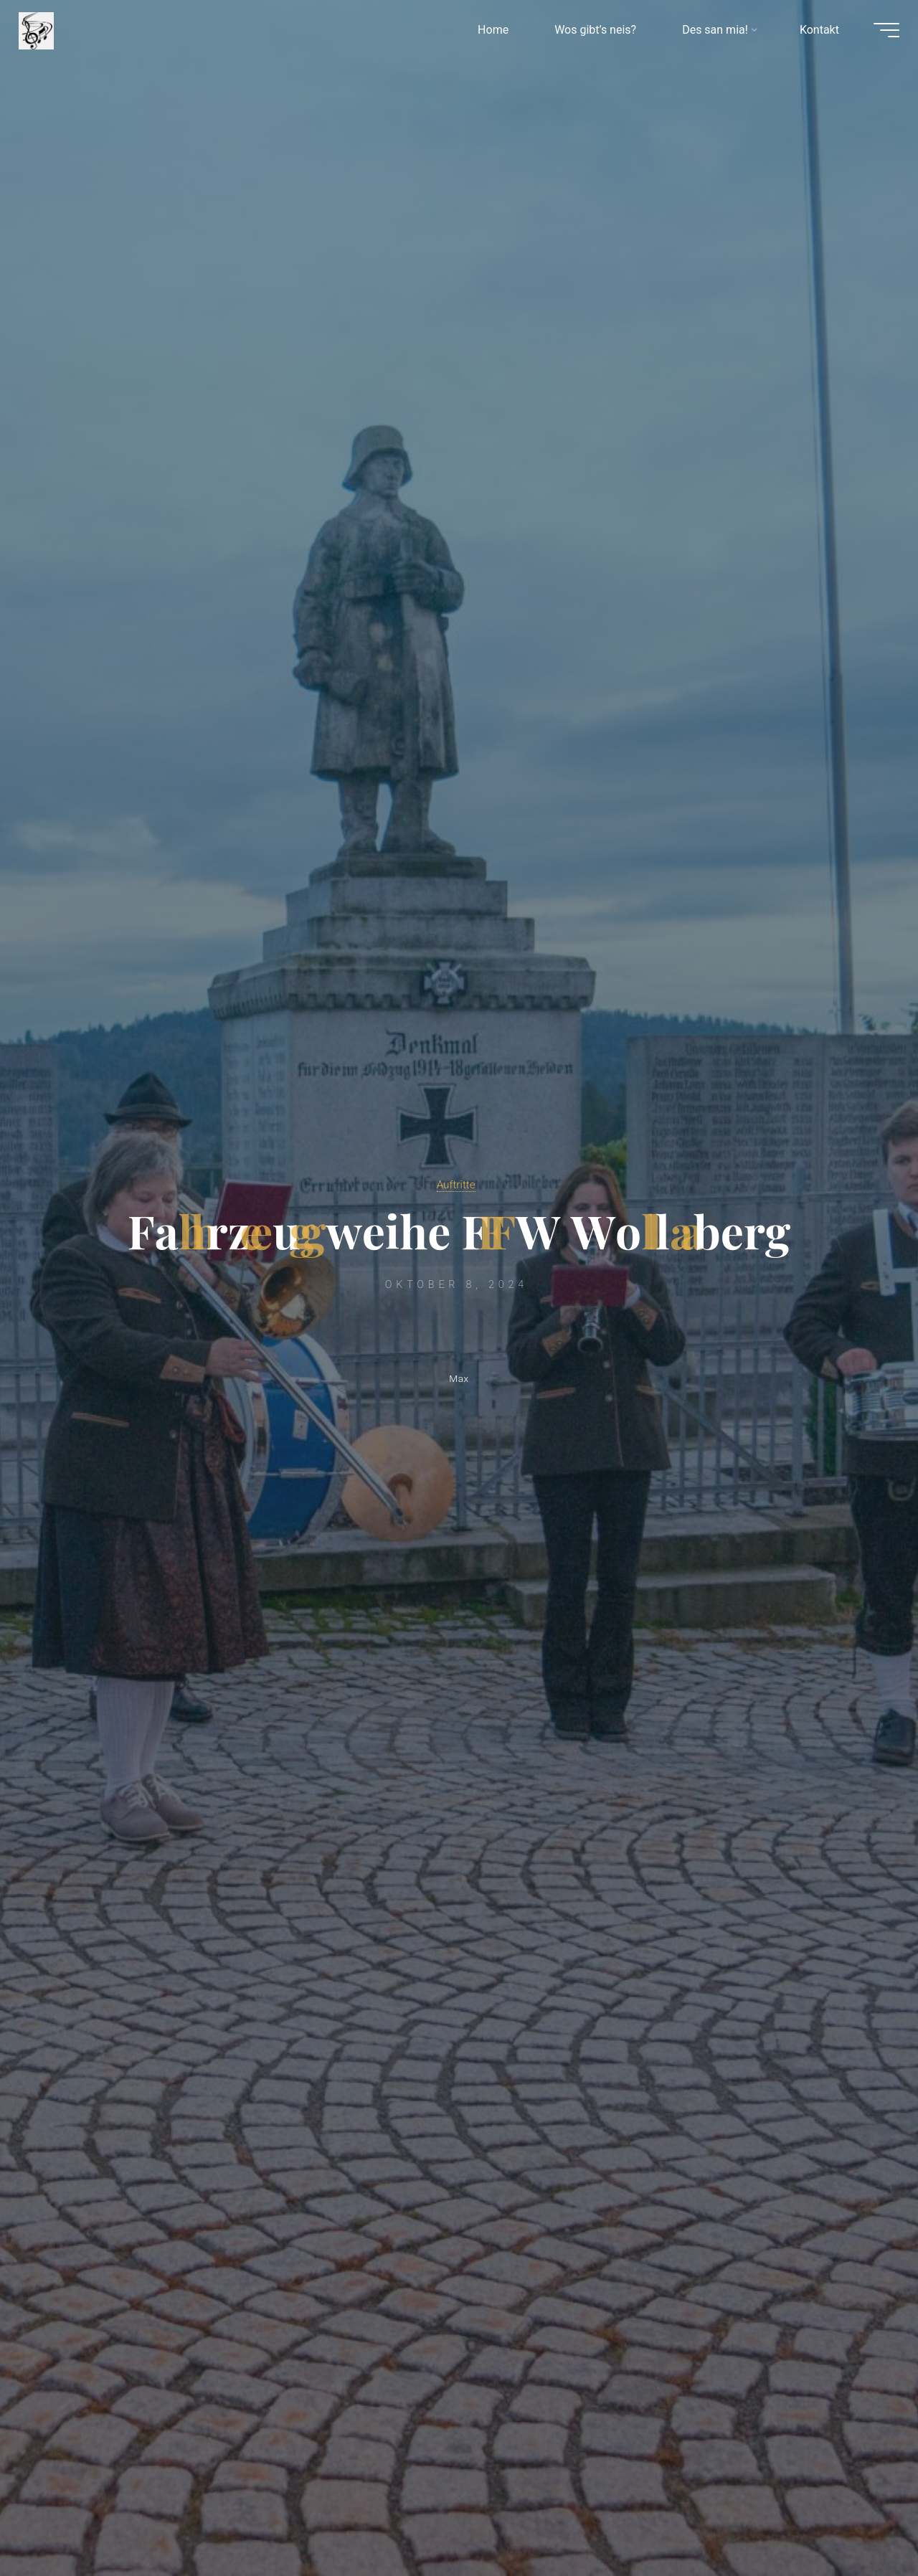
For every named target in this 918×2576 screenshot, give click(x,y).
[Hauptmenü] (876, 34)
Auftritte (455, 1183)
